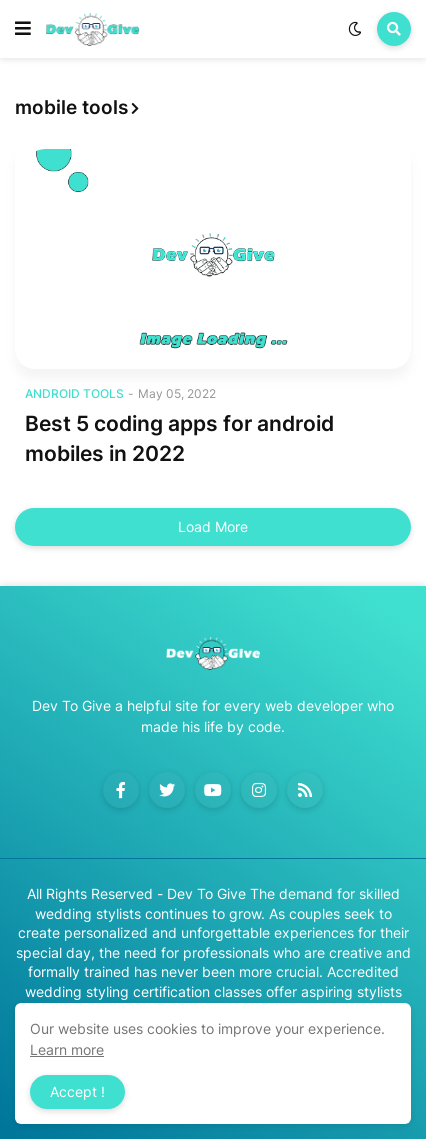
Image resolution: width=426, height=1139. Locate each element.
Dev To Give (206, 893)
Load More (213, 526)
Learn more (67, 1049)
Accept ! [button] (77, 1091)
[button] (23, 29)
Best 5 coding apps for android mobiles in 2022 (179, 438)
